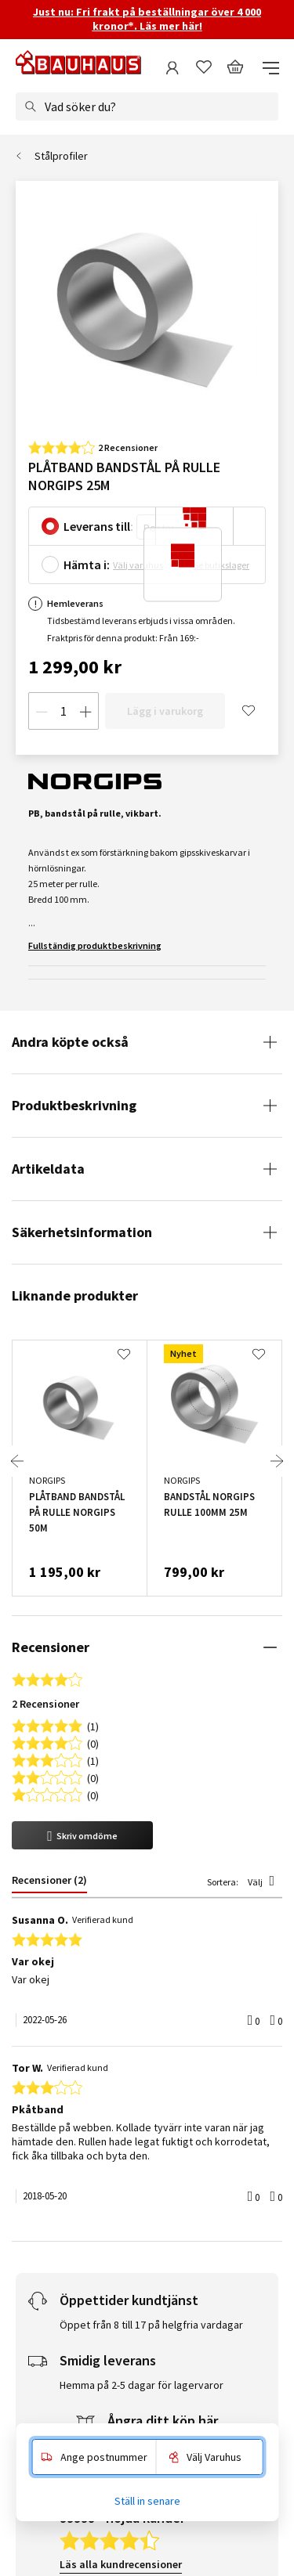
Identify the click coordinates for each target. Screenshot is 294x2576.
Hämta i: (87, 564)
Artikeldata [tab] (48, 1169)
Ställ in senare (147, 2501)
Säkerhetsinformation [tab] (82, 1232)
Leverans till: (98, 526)
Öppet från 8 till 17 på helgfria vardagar (151, 1775)
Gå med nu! (194, 2293)
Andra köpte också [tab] (70, 1042)
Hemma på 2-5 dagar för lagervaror (141, 1835)
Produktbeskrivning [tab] (74, 1105)
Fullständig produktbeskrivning (95, 945)
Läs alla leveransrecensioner (129, 2112)
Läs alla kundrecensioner (121, 2015)
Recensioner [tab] (50, 1647)
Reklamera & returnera (160, 1895)
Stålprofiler (61, 155)
